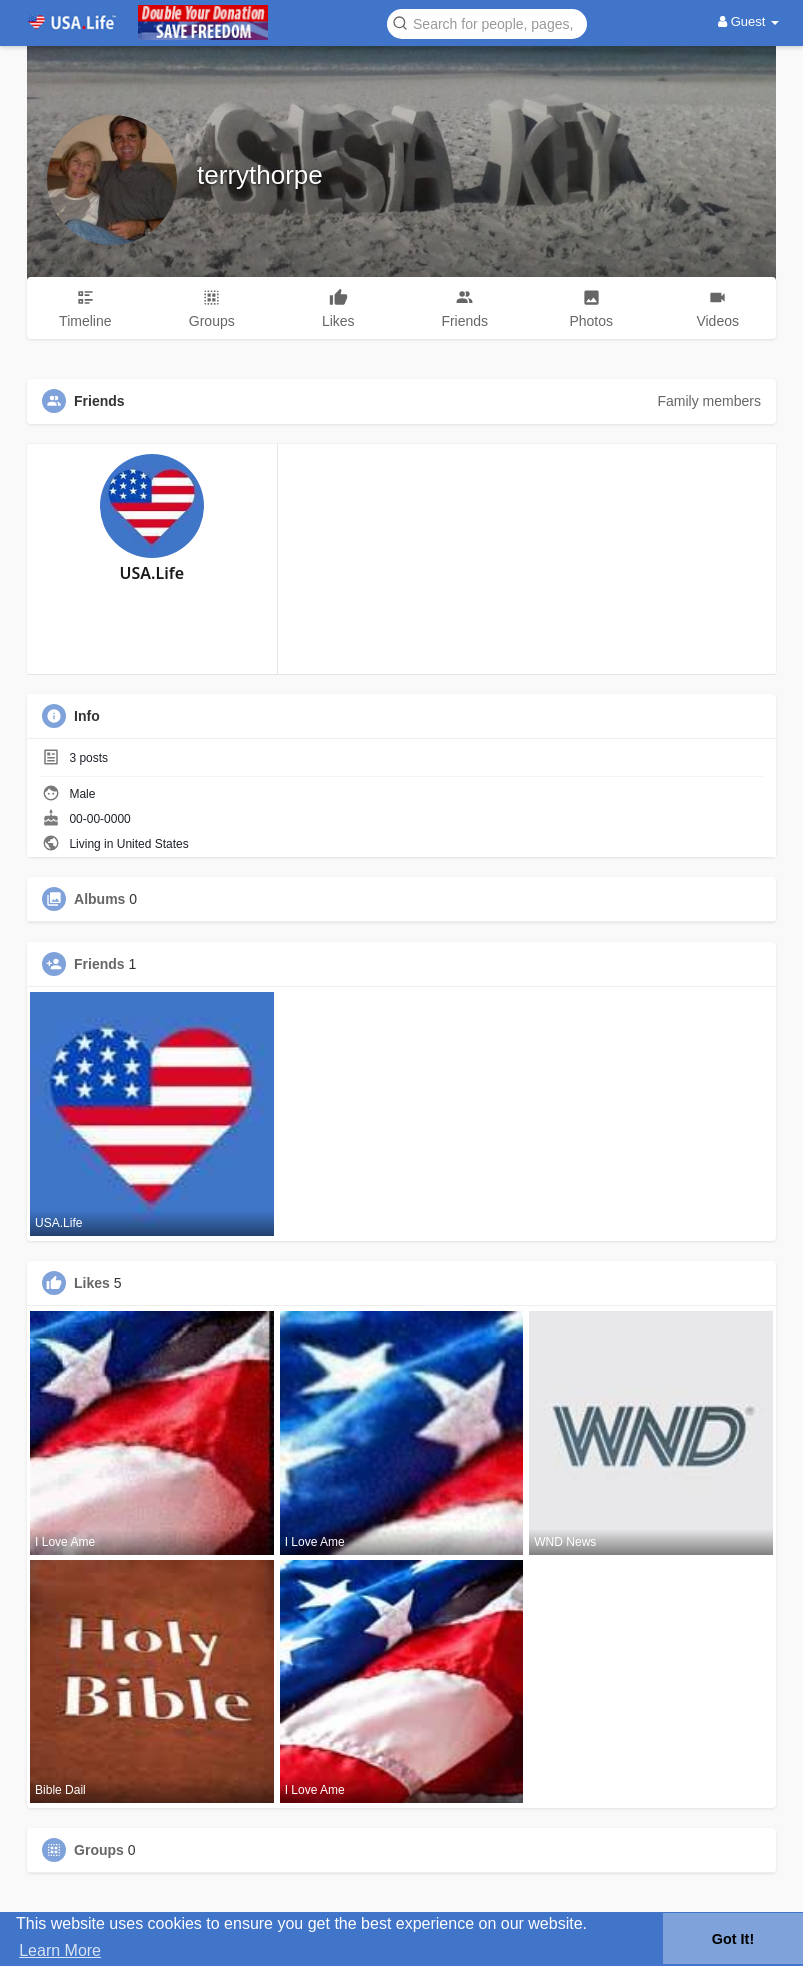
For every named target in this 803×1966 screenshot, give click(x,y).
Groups (99, 1850)
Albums (99, 899)
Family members (708, 401)
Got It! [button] (733, 1939)
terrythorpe (260, 175)
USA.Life (152, 573)
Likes (92, 1283)
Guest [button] (748, 21)
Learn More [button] (60, 1950)
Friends (99, 964)
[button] (487, 22)
